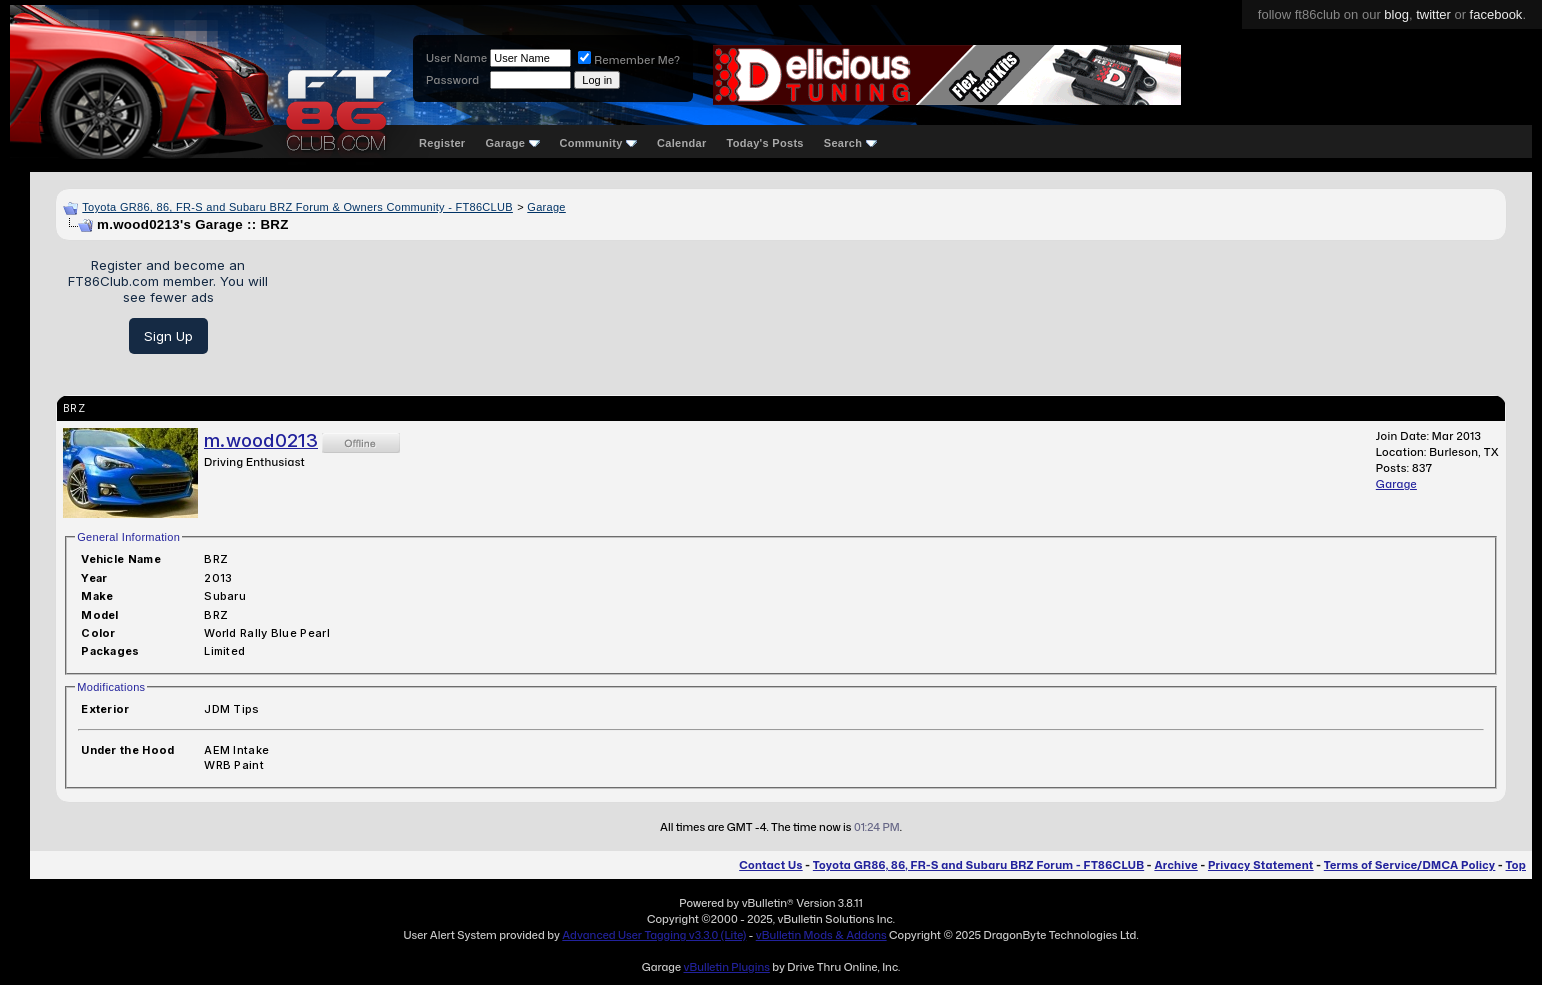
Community (599, 143)
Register (442, 143)
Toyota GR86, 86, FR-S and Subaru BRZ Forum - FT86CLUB (978, 865)
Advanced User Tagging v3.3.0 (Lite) (654, 935)
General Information (128, 537)
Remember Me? (629, 60)
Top (1516, 865)
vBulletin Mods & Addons (821, 935)
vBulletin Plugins (726, 967)
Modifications (111, 687)
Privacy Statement (1261, 865)
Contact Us (770, 865)
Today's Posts (765, 143)
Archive (1175, 865)
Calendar (681, 143)
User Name (456, 58)
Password (452, 80)
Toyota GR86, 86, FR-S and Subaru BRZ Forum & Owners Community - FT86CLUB (297, 207)
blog (1396, 14)
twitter (1433, 14)
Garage (512, 143)
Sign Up (168, 336)
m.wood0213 (261, 440)
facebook (1496, 14)
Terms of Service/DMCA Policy (1410, 865)
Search (850, 143)
